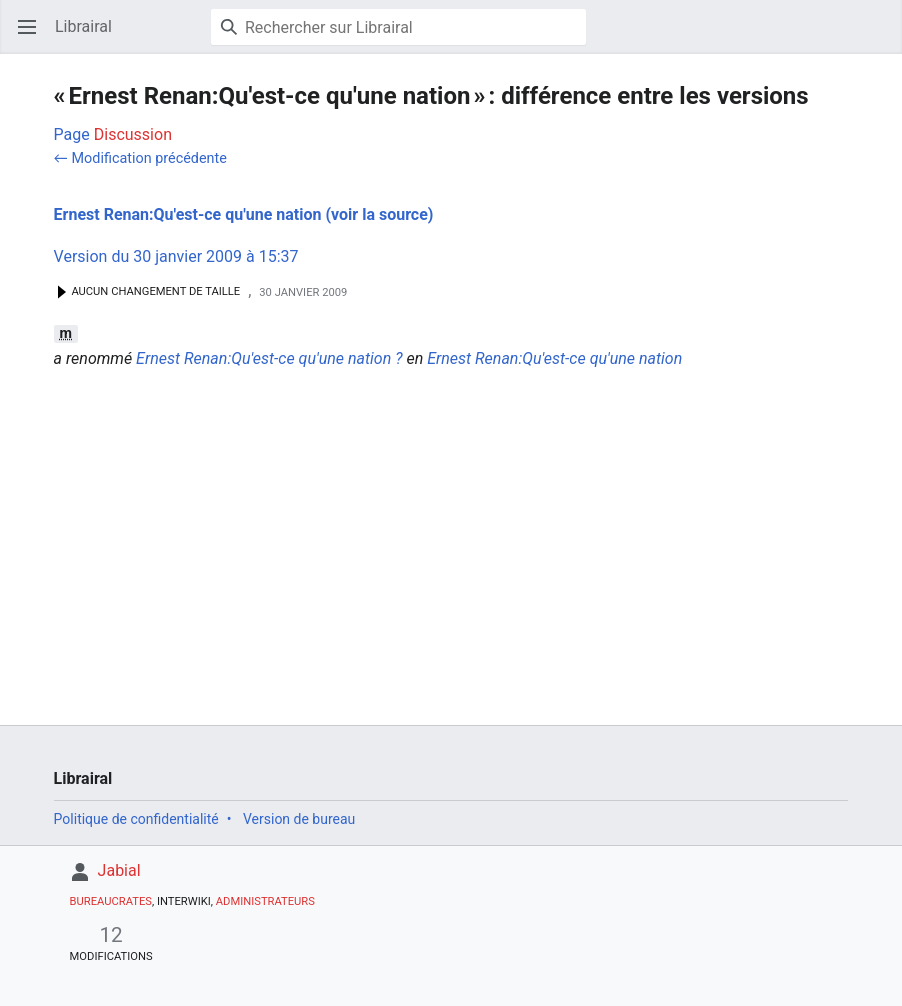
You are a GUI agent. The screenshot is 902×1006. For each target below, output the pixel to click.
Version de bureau (299, 819)
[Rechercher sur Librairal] (398, 27)
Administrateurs (265, 901)
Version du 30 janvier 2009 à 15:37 (176, 256)
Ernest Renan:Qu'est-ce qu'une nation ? (269, 358)
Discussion (133, 134)
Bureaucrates (111, 901)
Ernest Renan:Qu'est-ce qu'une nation (188, 214)
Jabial (119, 870)
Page (72, 134)
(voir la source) (379, 214)
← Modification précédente (140, 158)
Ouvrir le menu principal (33, 36)
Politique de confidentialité (136, 819)
